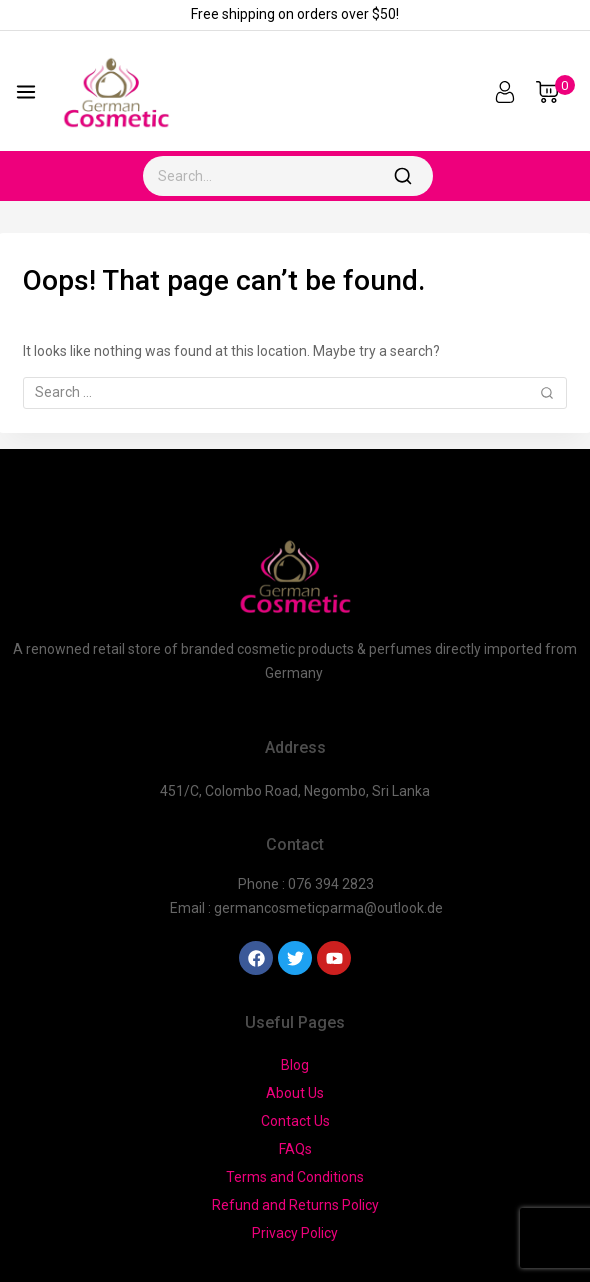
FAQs (295, 1149)
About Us (295, 1093)
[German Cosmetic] (116, 91)
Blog (295, 1065)
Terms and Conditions (295, 1177)
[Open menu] (26, 92)
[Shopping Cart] (555, 92)
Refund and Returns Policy (295, 1205)
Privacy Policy (295, 1233)
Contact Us (295, 1121)
